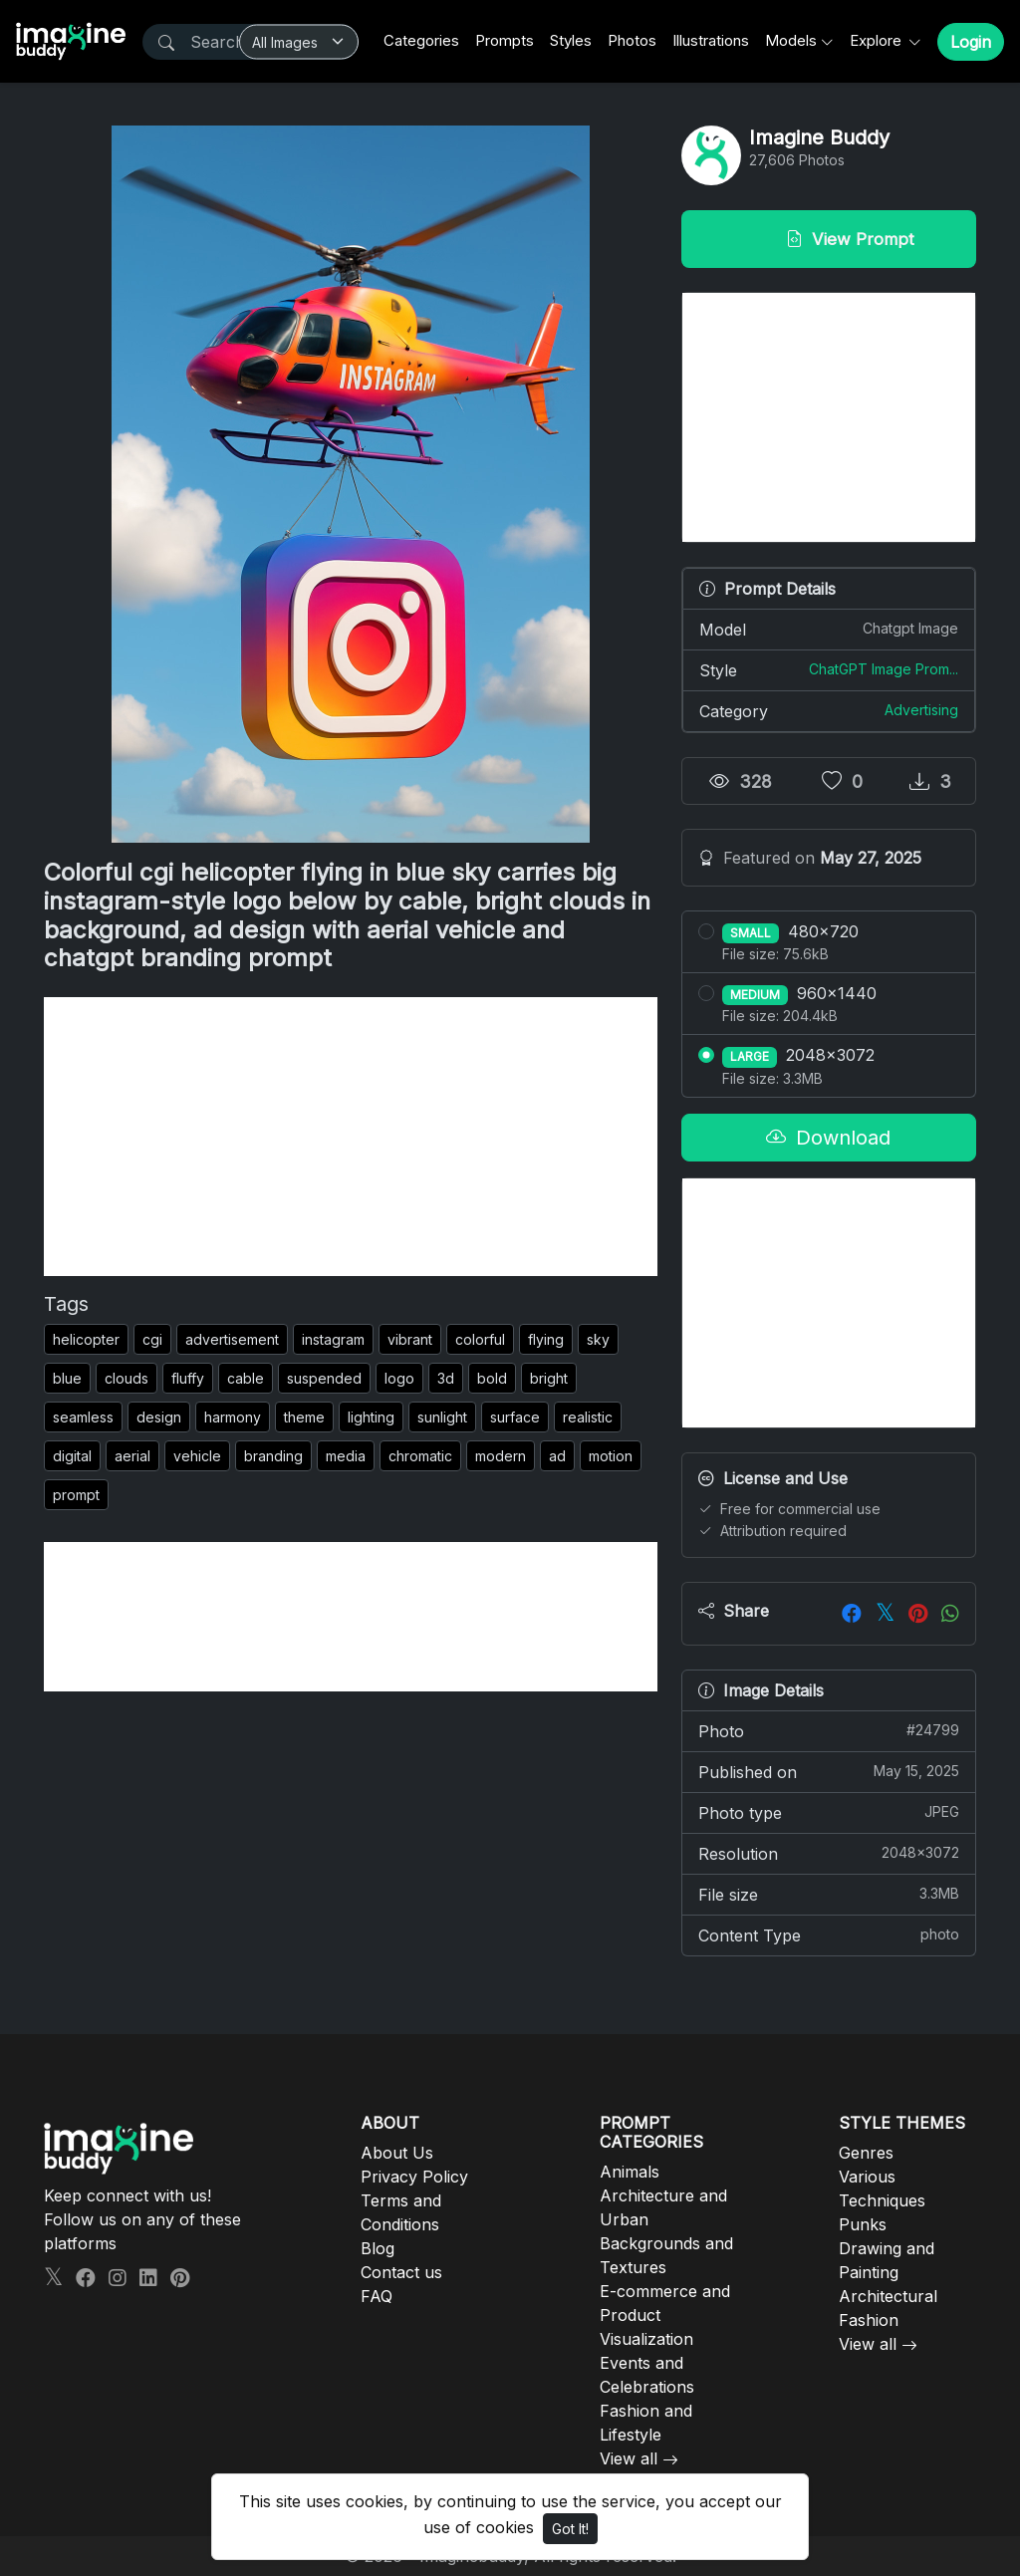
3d (445, 1378)
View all (628, 2458)
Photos (632, 40)
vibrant (409, 1339)
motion (611, 1455)
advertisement (232, 1339)
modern (500, 1455)
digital (72, 1455)
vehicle (197, 1455)
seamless (83, 1417)
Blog (377, 2248)
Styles (571, 40)
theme (304, 1417)
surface (515, 1417)
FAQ (376, 2296)
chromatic (420, 1455)
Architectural (888, 2296)
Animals (629, 2172)
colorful (480, 1339)
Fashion (868, 2320)
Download (828, 1138)
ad (557, 1455)
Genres (866, 2153)
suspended (324, 1378)
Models (791, 40)
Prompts (504, 40)
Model (828, 629)
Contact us (401, 2272)
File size (828, 1894)
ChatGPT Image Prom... (883, 668)
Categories (421, 40)
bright (549, 1378)
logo (399, 1378)
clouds (126, 1378)
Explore (877, 40)
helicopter (86, 1339)
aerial (132, 1455)
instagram (333, 1339)
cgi (152, 1339)
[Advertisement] (350, 1136)
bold (492, 1378)
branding (273, 1455)
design (158, 1417)
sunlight (442, 1417)
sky (598, 1339)
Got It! (570, 2528)
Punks (863, 2224)
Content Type (828, 1934)
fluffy (187, 1378)
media (346, 1455)
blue (67, 1378)
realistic (588, 1417)
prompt (76, 1494)
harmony (232, 1417)
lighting (371, 1417)
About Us (397, 2153)
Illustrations (710, 40)
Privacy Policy (414, 2177)
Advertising (921, 709)
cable (245, 1378)
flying (546, 1339)
